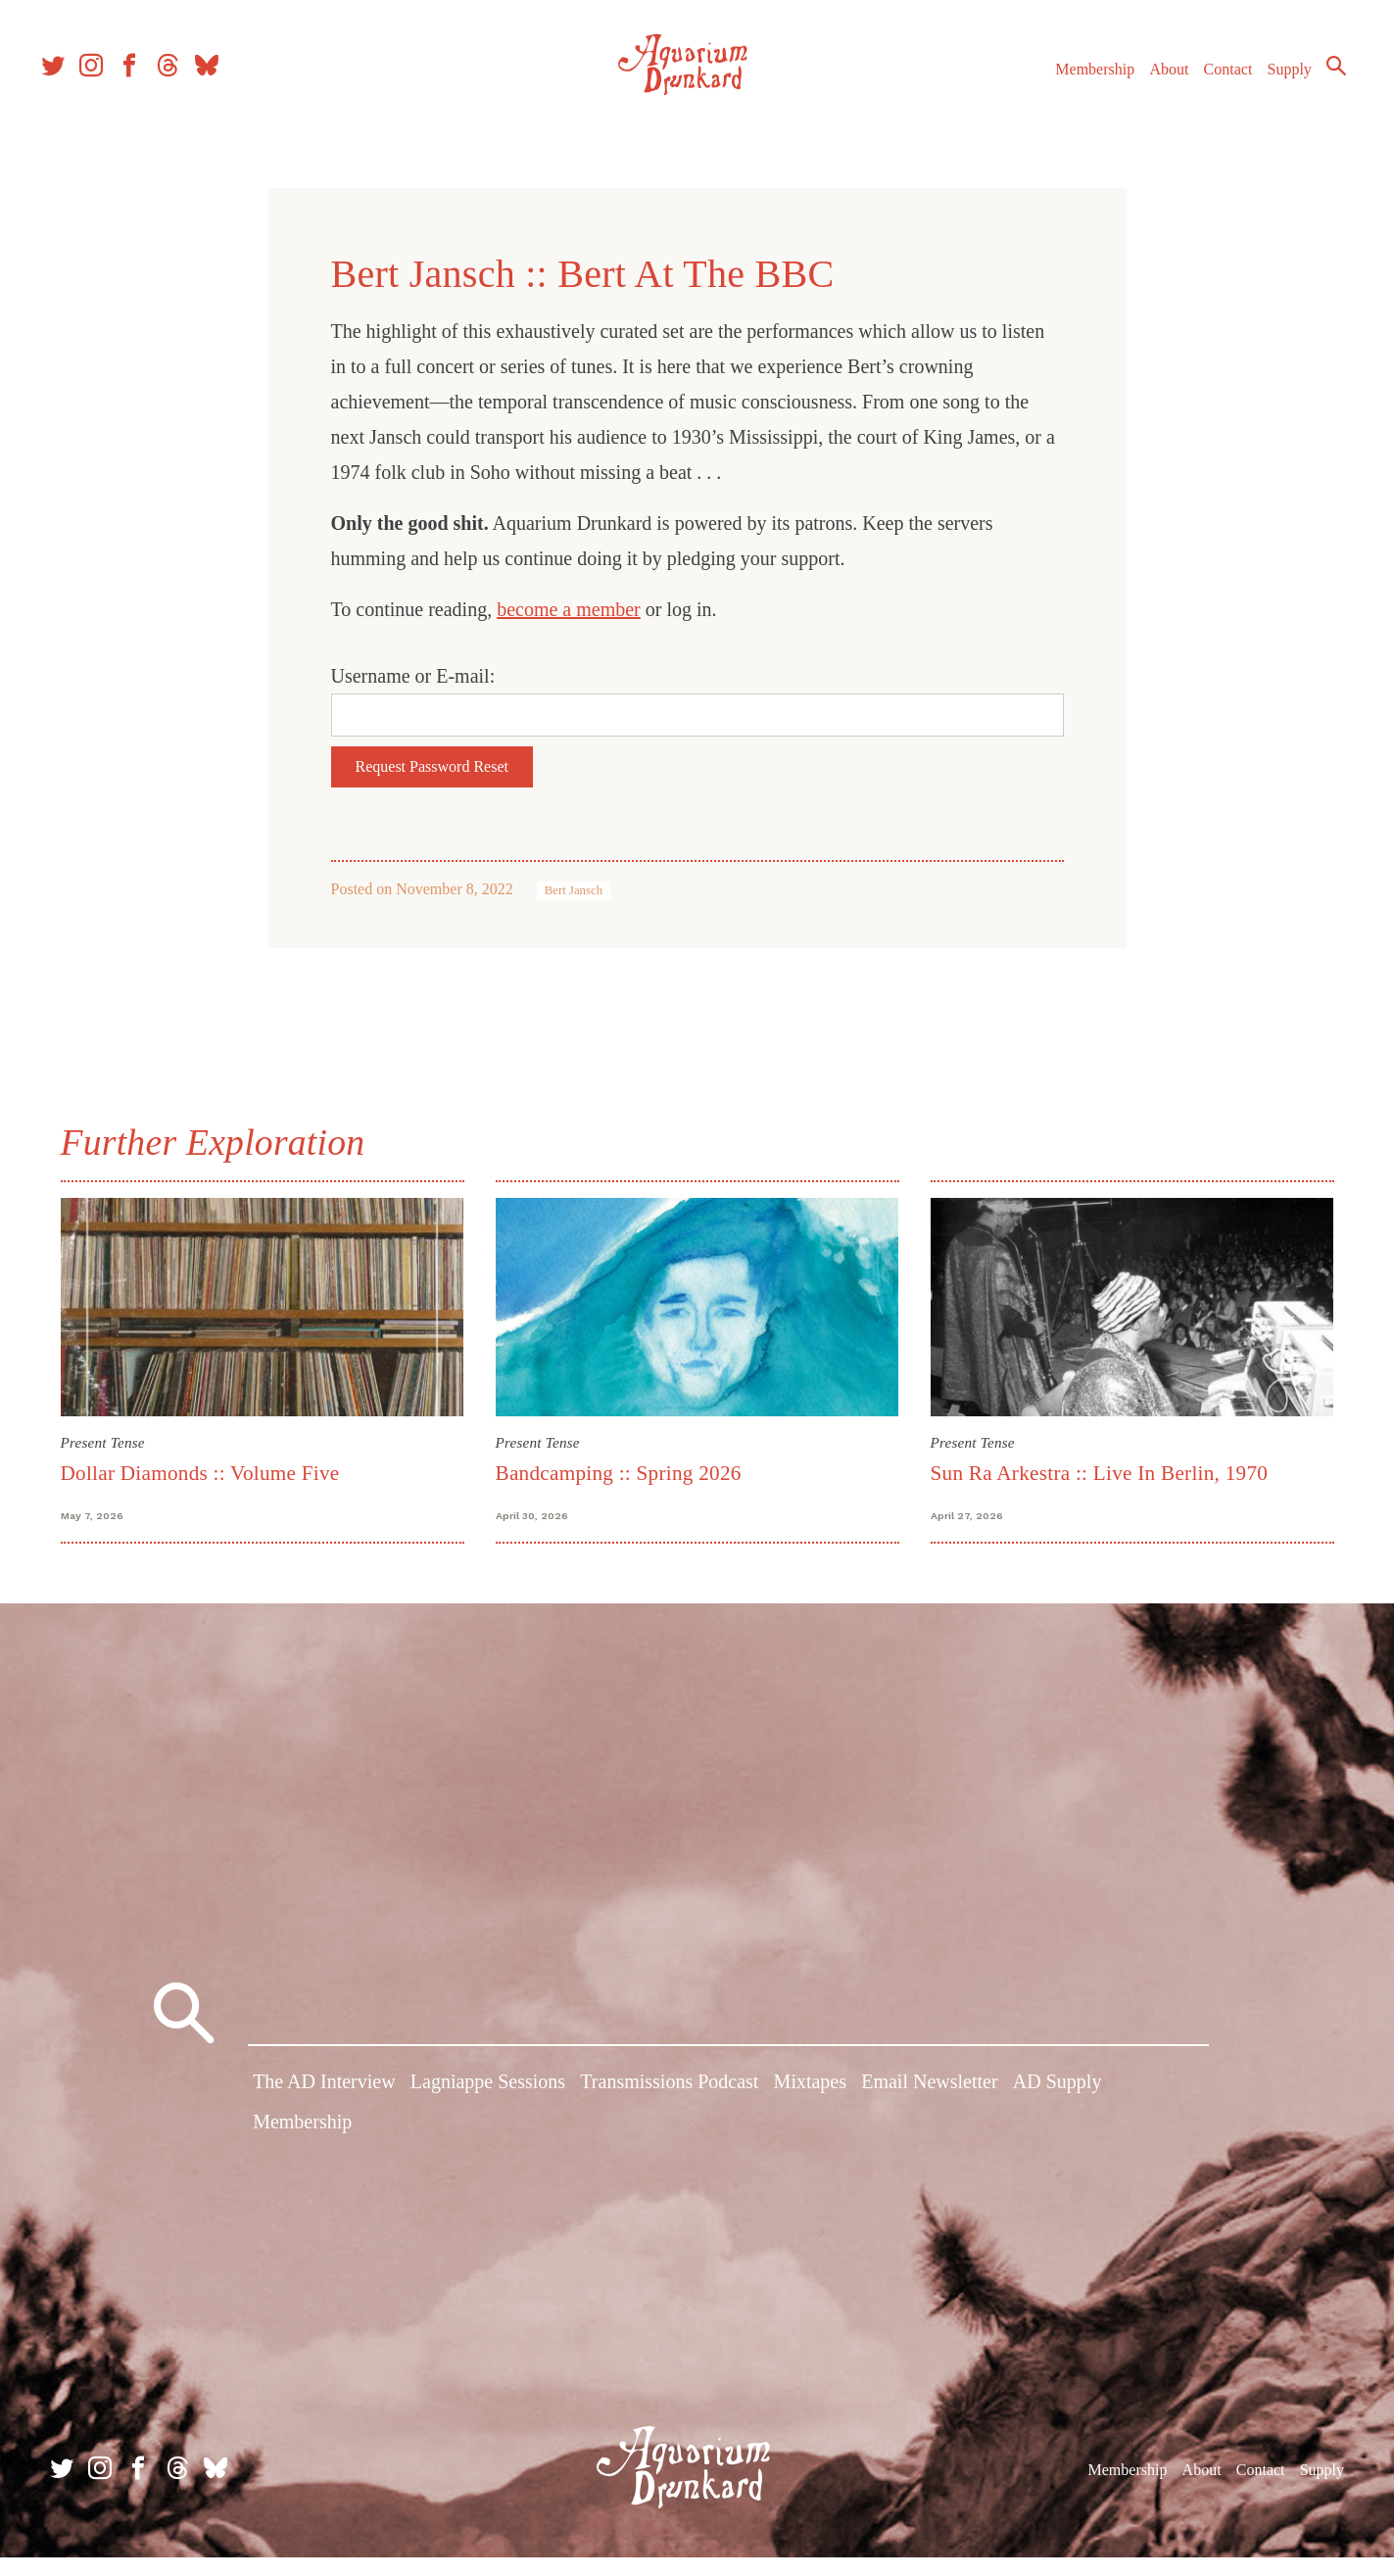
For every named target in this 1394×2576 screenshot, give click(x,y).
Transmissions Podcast (669, 2109)
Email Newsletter (929, 2109)
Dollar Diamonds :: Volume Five (200, 1473)
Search (1315, 83)
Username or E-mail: (413, 676)
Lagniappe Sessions (487, 2109)
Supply (1269, 86)
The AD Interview (324, 2109)
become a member (569, 609)
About (1148, 86)
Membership (1074, 86)
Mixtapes (810, 2109)
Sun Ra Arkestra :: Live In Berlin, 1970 (1100, 1473)
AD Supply (1057, 2109)
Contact (1207, 86)
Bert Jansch (573, 890)
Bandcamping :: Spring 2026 (619, 1473)
